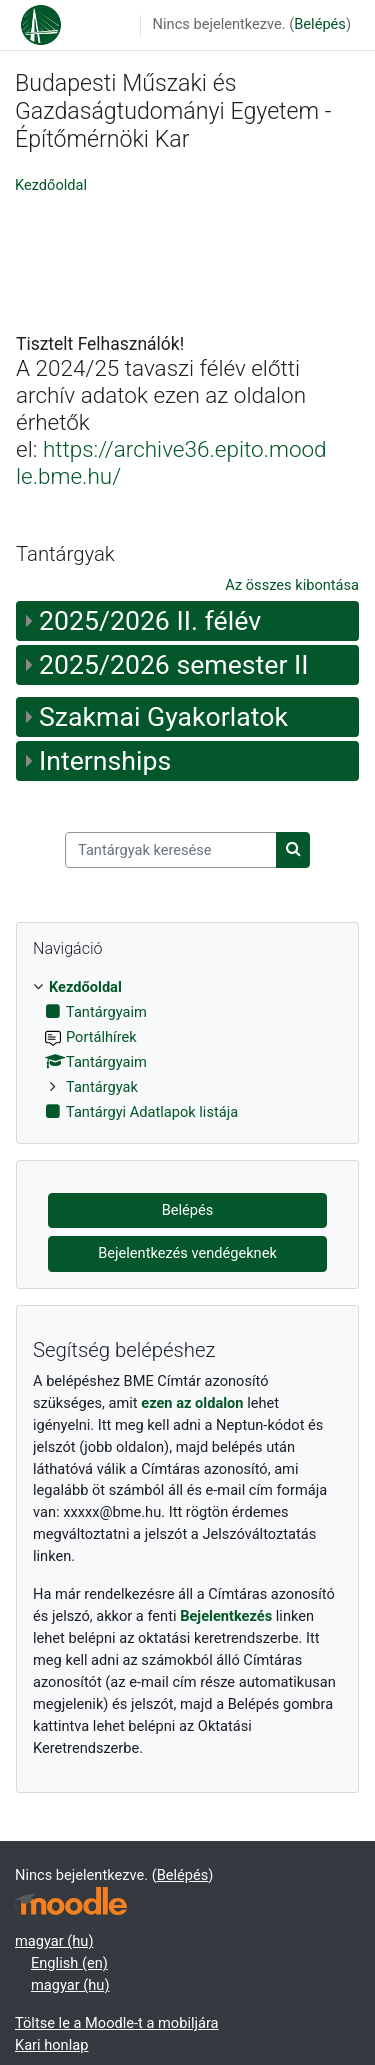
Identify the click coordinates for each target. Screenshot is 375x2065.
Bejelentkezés (226, 1616)
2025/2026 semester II (174, 665)
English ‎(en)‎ (69, 1963)
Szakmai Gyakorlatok (163, 717)
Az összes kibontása (292, 585)
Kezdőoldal (51, 185)
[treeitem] (187, 1050)
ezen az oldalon (192, 1403)
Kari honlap (51, 2045)
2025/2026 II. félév (150, 621)
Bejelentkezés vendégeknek (187, 1253)
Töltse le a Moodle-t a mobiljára (117, 2023)
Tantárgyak (102, 1087)
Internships (105, 761)
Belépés (320, 24)
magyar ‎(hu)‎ (54, 1941)
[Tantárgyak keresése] (171, 850)
